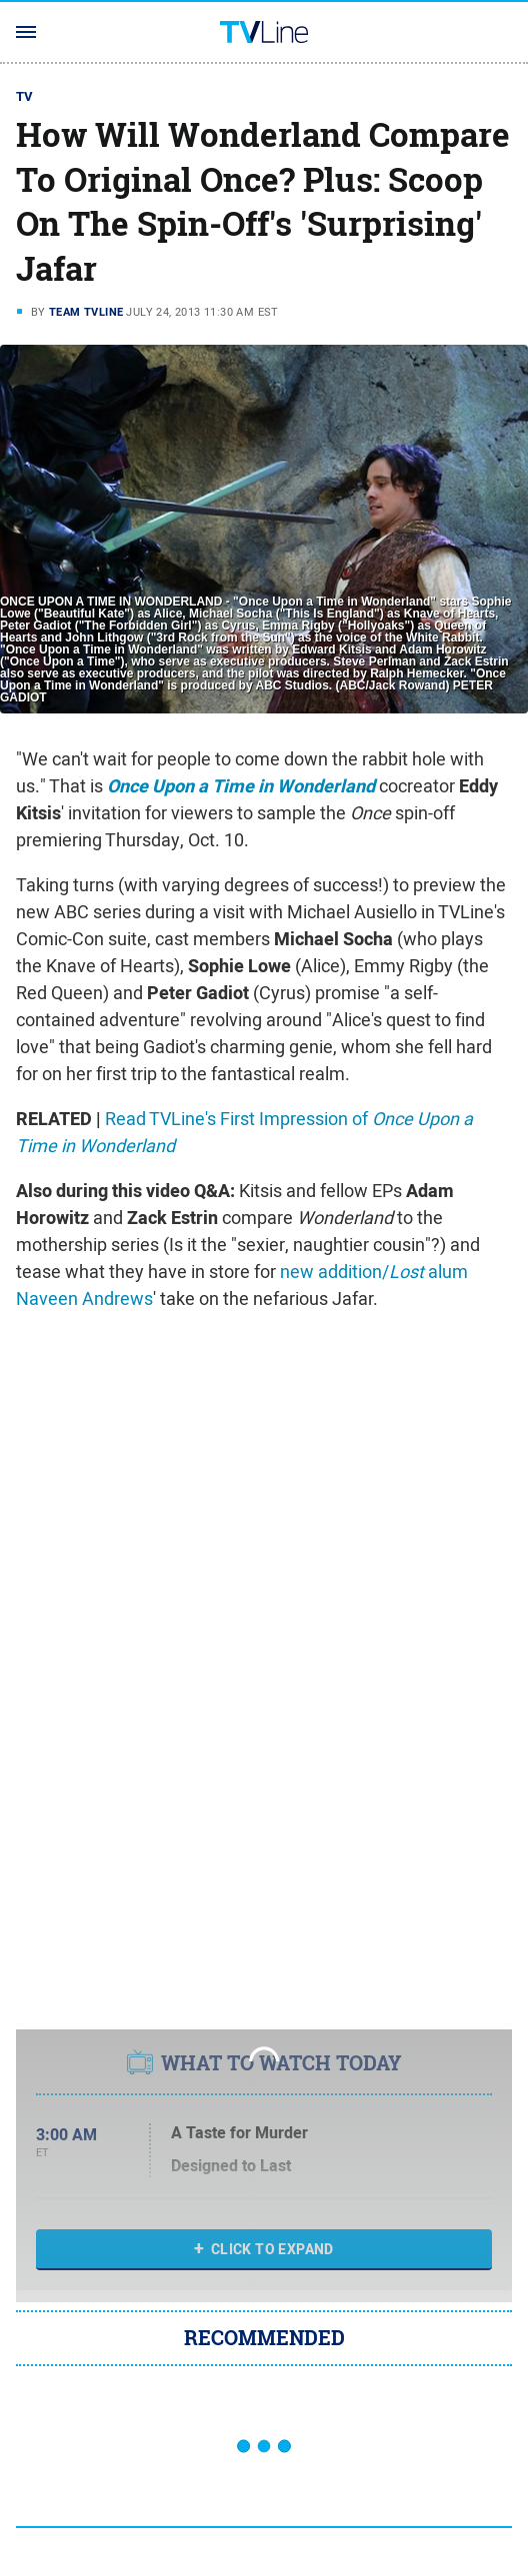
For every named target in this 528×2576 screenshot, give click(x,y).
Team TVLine (86, 312)
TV (25, 96)
